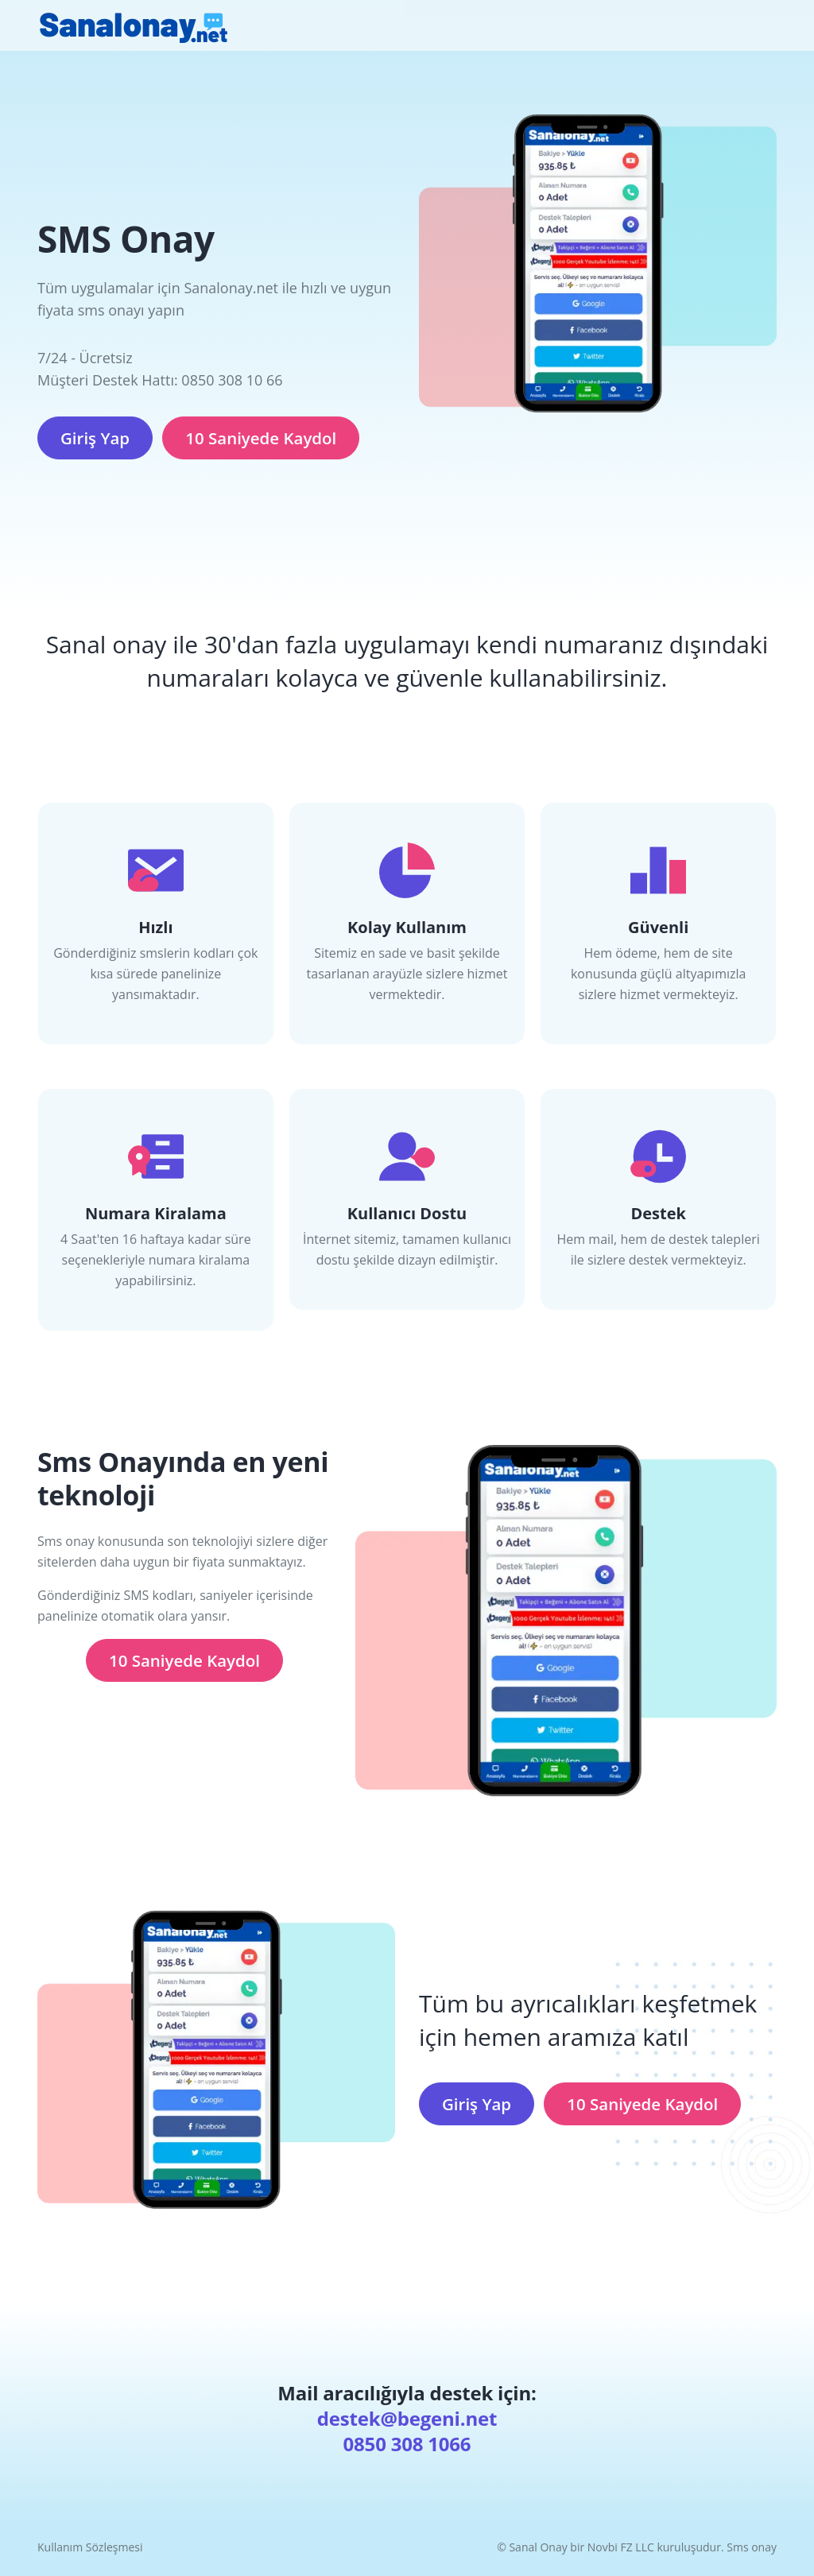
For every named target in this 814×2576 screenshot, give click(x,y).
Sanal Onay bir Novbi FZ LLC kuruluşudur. (618, 2547)
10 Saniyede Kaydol (260, 438)
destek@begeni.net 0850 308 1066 (407, 2431)
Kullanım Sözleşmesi (89, 2547)
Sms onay (752, 2547)
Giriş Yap (95, 438)
